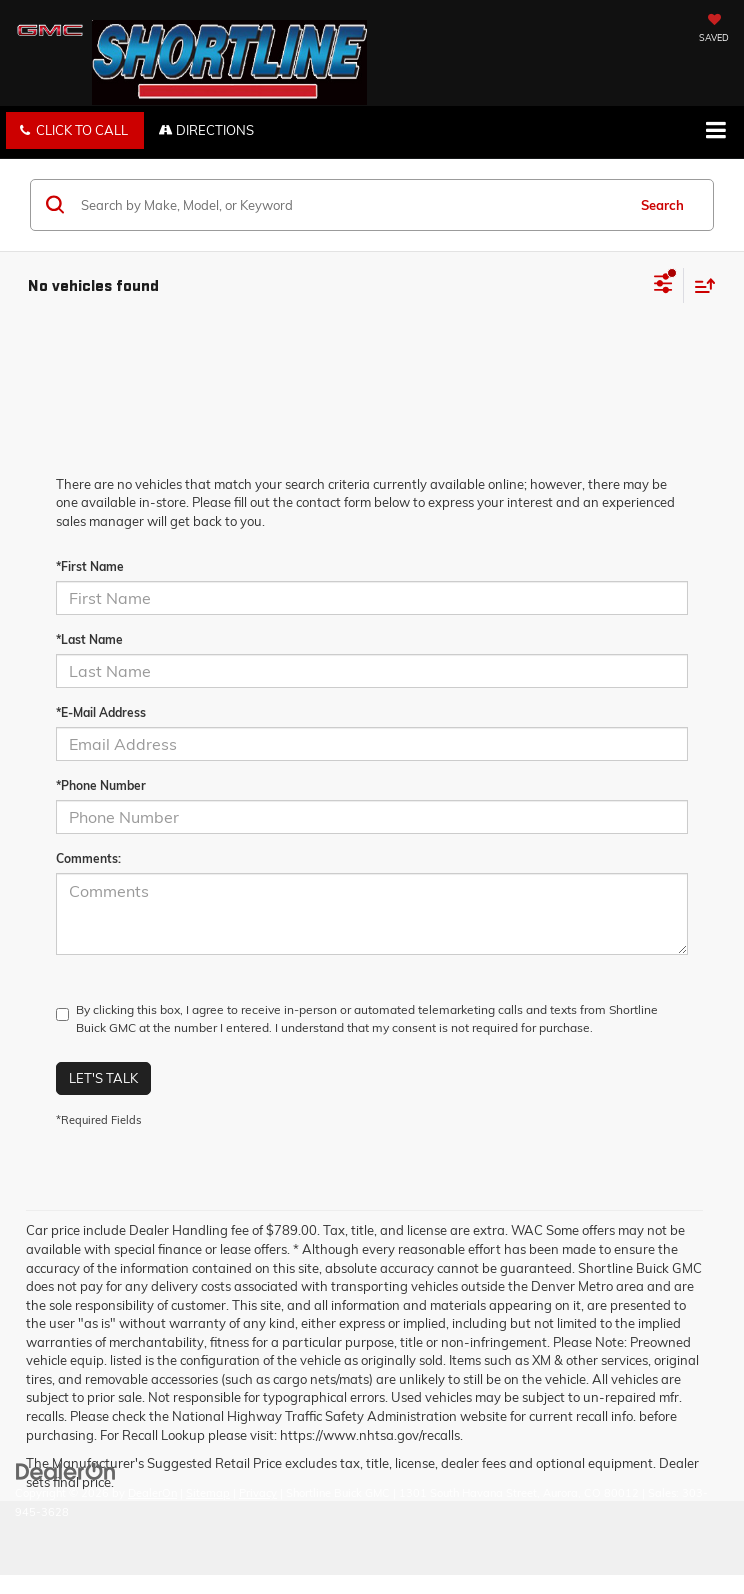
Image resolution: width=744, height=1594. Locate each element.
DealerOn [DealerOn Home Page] (152, 1493)
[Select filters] (663, 286)
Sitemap (208, 1493)
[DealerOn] (66, 1471)
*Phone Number (101, 785)
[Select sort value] (700, 285)
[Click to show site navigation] (715, 132)
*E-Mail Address (101, 712)
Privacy (258, 1493)
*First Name (90, 566)
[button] (75, 130)
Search (662, 205)
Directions (206, 130)
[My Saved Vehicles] (714, 30)
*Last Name (89, 639)
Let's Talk (103, 1078)
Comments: (88, 858)
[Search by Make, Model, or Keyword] (350, 205)
